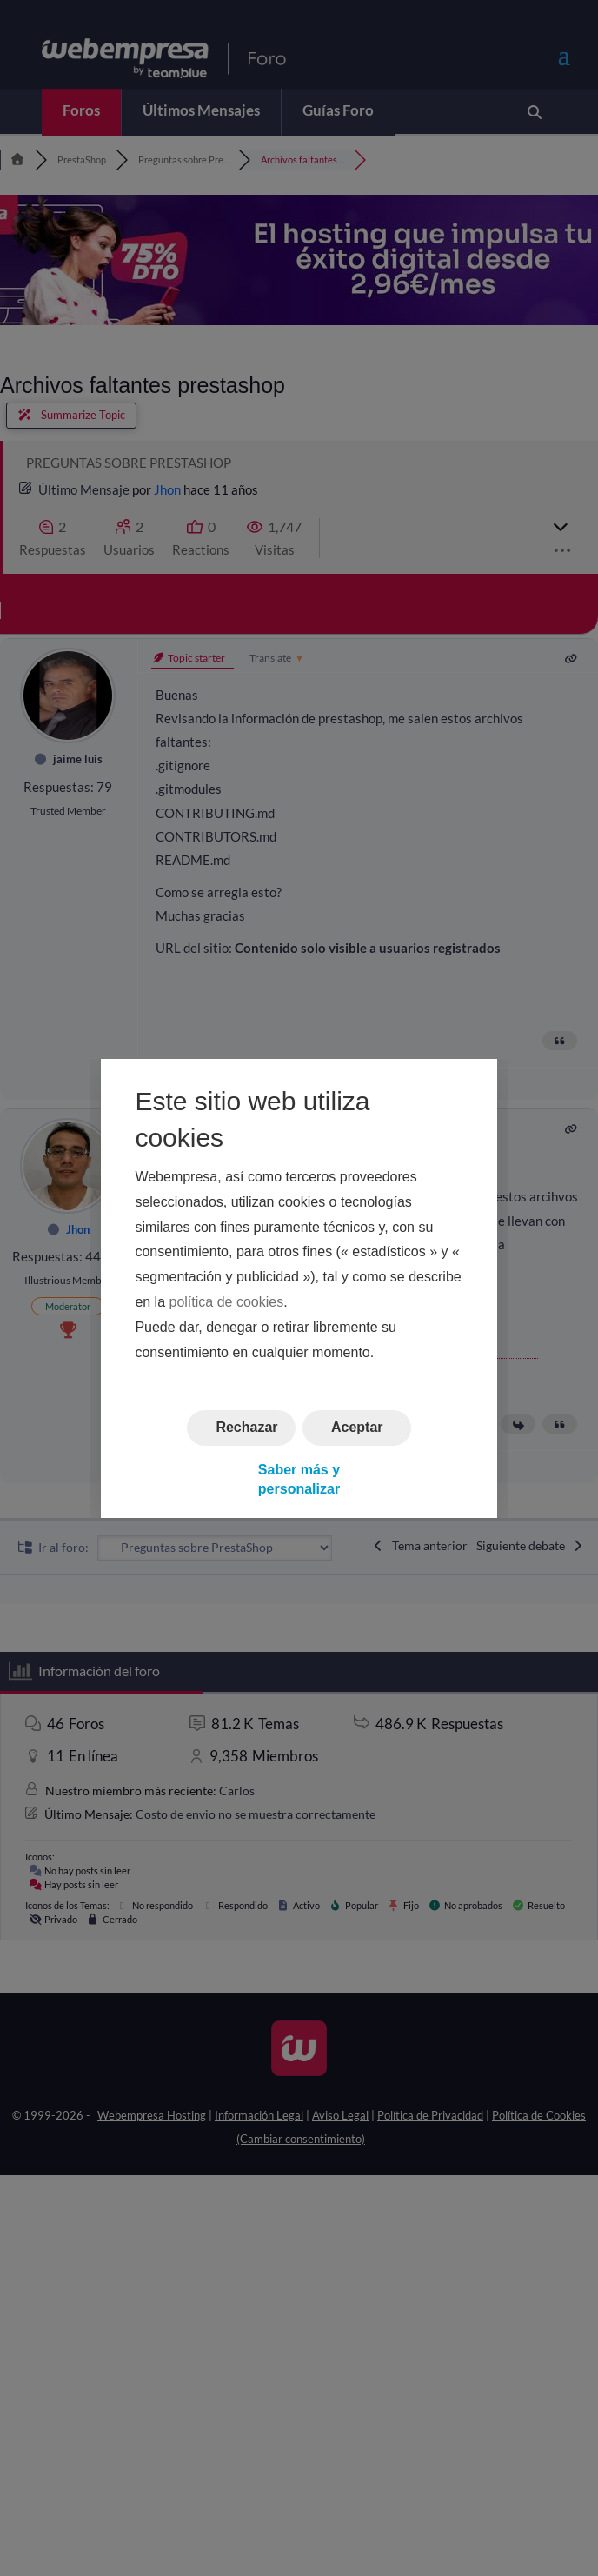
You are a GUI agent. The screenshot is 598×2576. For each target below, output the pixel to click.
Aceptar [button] (357, 1427)
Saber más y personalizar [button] (299, 1478)
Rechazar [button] (246, 1427)
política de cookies (226, 1302)
